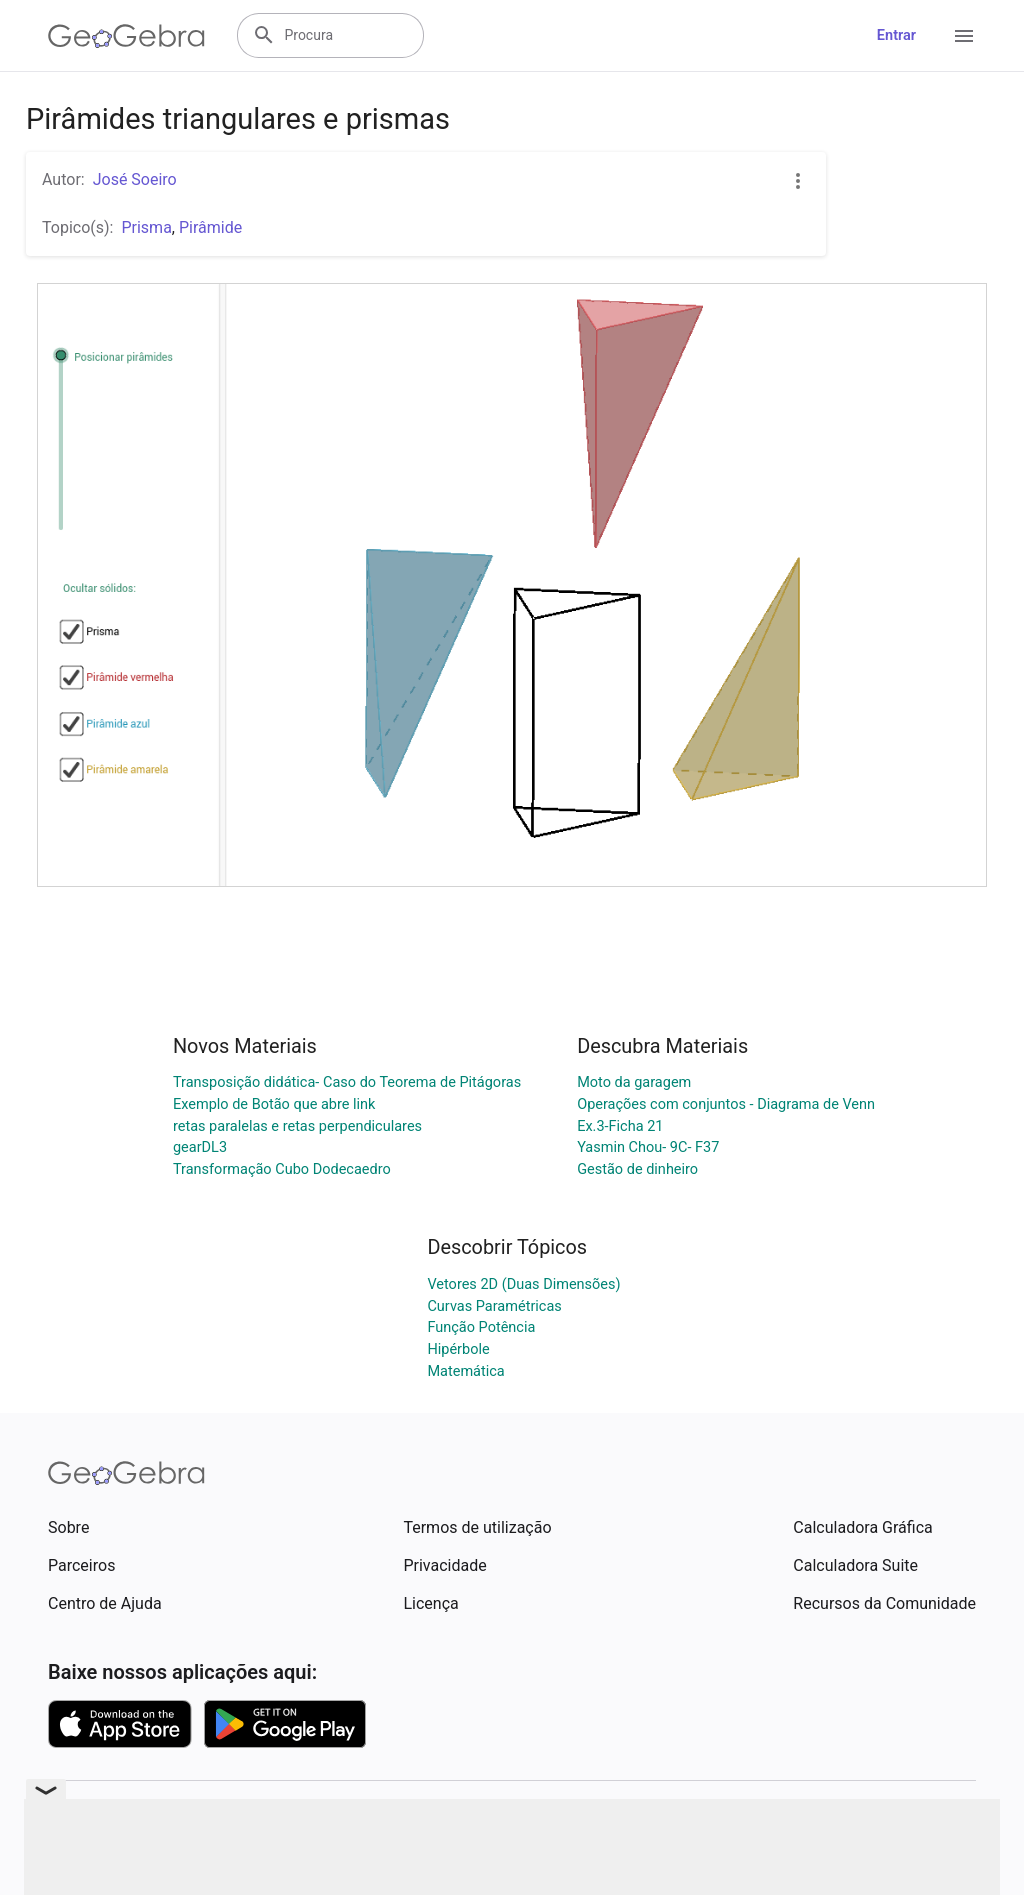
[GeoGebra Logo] (126, 36)
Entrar (896, 35)
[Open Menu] (964, 36)
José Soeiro (135, 179)
